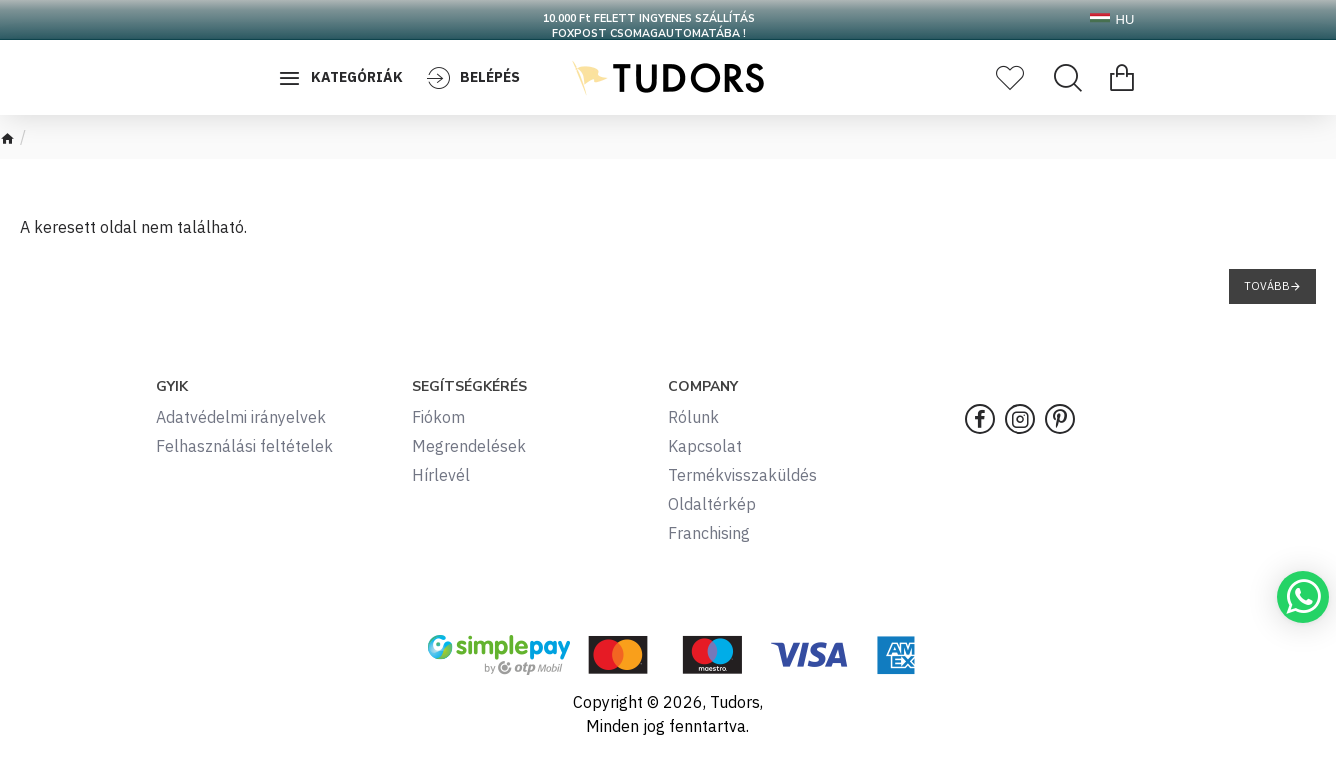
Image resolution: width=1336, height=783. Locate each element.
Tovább (1267, 286)
